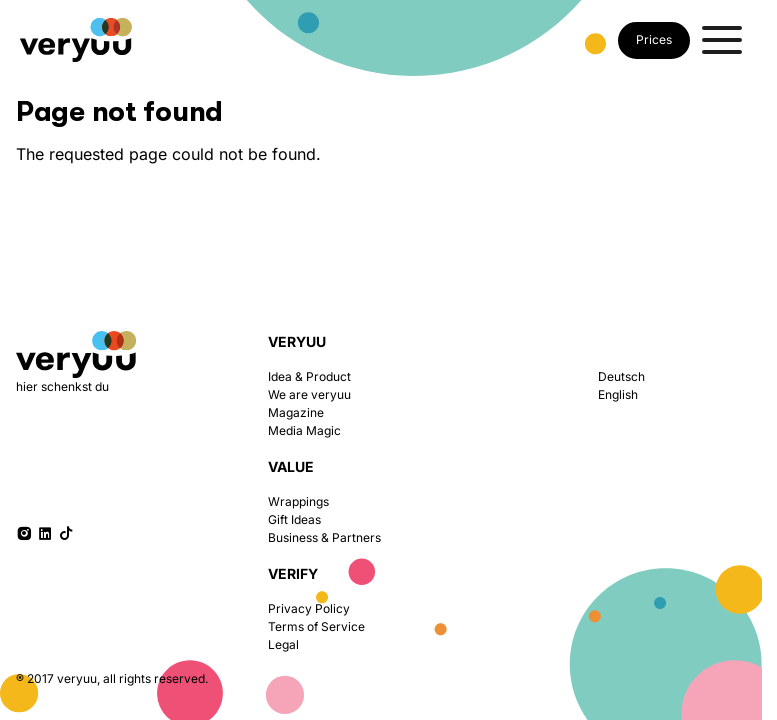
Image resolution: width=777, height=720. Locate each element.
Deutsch (621, 376)
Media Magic (304, 430)
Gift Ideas (294, 519)
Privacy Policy (309, 608)
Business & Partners (324, 537)
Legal (283, 644)
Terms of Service (316, 626)
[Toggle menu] (722, 40)
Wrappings (298, 501)
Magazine (296, 412)
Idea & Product (309, 376)
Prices (654, 39)
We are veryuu (309, 394)
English (618, 394)
